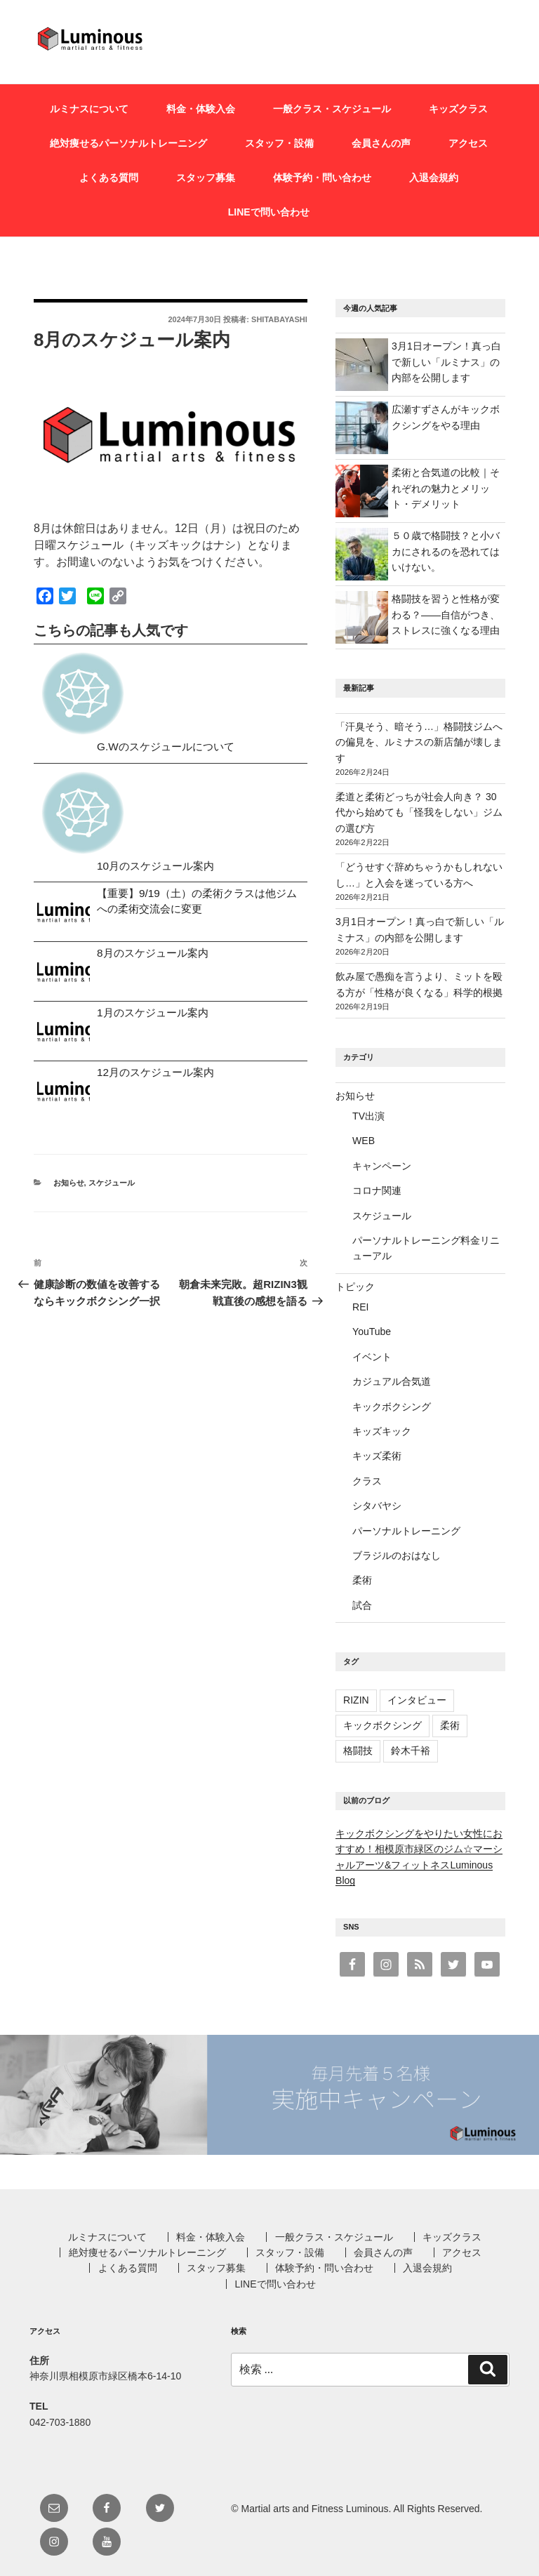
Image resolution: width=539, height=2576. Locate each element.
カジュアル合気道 (391, 1381)
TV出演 (368, 1116)
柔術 (362, 1580)
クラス (367, 1481)
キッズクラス (458, 108)
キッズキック (381, 1431)
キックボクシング (391, 1406)
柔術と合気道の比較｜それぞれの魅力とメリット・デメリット (446, 488)
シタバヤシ (376, 1505)
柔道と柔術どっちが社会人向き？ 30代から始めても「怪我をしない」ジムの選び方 (419, 812)
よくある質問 (108, 177)
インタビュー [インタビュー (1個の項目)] (416, 1700)
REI (360, 1307)
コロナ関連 (376, 1190)
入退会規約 (433, 177)
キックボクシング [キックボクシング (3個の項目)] (382, 1725)
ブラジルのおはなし (396, 1555)
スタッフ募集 (205, 177)
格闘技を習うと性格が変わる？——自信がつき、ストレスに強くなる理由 (446, 614)
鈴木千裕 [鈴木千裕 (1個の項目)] (410, 1750)
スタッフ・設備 (279, 143)
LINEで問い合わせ (269, 212)
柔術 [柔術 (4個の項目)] (450, 1725)
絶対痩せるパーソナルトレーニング (128, 143)
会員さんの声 (381, 143)
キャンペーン (381, 1165)
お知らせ (68, 1183)
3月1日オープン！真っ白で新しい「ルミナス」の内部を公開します (446, 361)
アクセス (468, 143)
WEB (363, 1140)
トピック (355, 1286)
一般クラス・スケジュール (332, 108)
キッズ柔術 (376, 1455)
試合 (362, 1605)
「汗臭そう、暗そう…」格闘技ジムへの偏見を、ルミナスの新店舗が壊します (419, 742)
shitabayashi (279, 319)
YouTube (371, 1331)
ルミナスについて (89, 108)
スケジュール (111, 1183)
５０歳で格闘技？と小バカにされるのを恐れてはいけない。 (446, 551)
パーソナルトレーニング (406, 1530)
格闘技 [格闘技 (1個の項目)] (358, 1750)
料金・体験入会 (200, 108)
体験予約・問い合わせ (322, 177)
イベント (372, 1356)
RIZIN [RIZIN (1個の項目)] (356, 1700)
